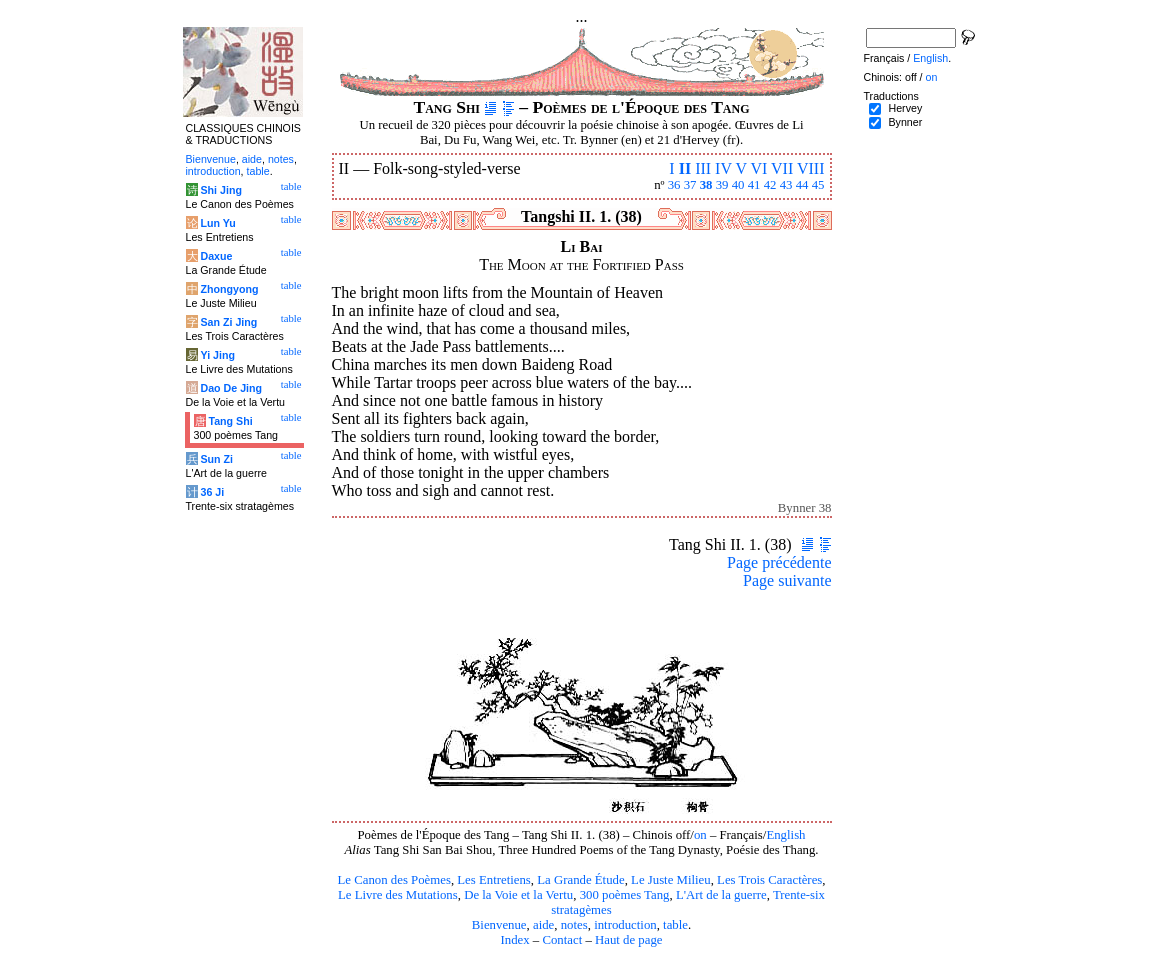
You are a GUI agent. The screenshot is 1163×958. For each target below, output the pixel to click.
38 (706, 185)
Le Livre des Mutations (398, 895)
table (675, 925)
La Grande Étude (580, 880)
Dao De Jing (231, 388)
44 (802, 185)
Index (514, 940)
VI (758, 168)
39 (722, 185)
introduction (625, 925)
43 (786, 185)
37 (690, 185)
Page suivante (787, 580)
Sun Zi (216, 459)
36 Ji (212, 492)
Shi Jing (220, 190)
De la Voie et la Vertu (518, 895)
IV (723, 168)
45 (818, 185)
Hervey (905, 108)
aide (543, 925)
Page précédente (779, 562)
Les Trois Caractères (769, 880)
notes (574, 925)
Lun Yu (217, 223)
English (785, 835)
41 (754, 185)
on (700, 835)
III (703, 168)
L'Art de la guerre (721, 895)
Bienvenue (499, 925)
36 (674, 185)
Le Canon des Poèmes (394, 880)
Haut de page (629, 940)
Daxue (216, 256)
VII (782, 168)
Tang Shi (230, 421)
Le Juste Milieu (671, 880)
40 (738, 185)
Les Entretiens (494, 880)
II (685, 168)
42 (770, 185)
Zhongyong (229, 289)
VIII (811, 168)
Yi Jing (217, 355)
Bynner (905, 122)
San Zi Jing (228, 322)
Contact (562, 940)
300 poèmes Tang (625, 895)
